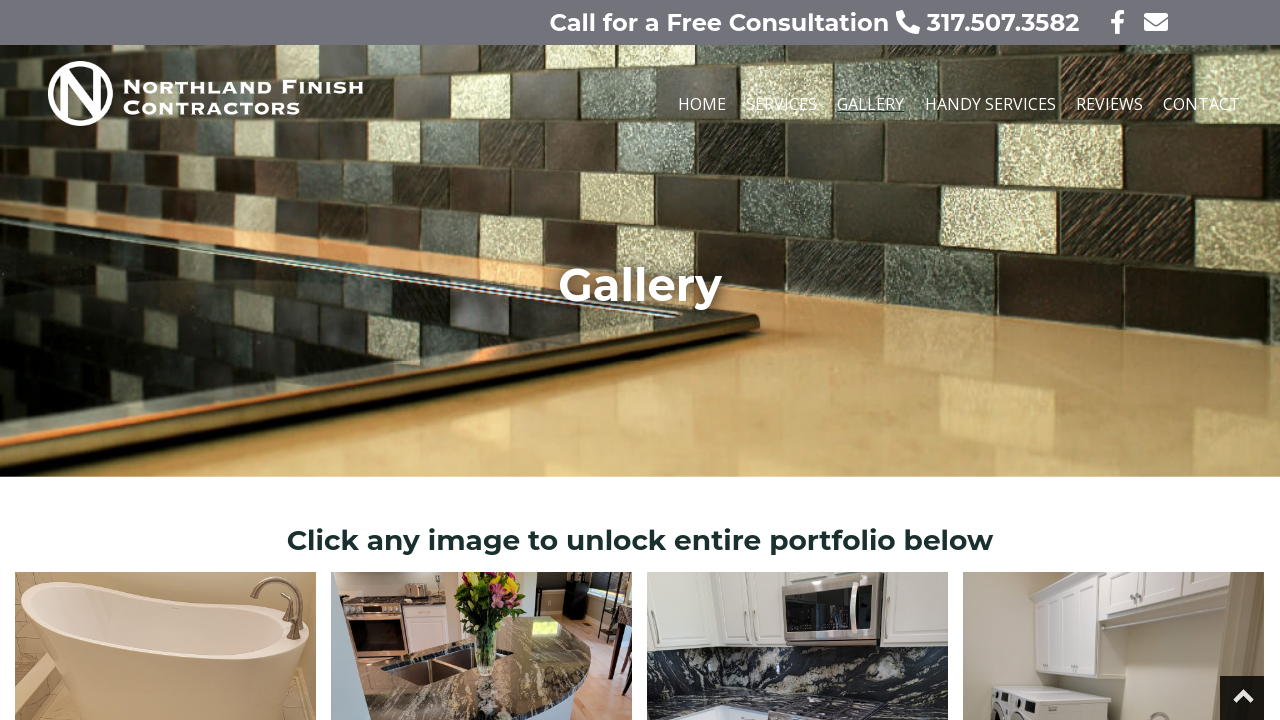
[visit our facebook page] (1105, 22)
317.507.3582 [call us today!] (991, 22)
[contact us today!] (1150, 22)
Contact (1201, 104)
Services (781, 104)
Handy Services (990, 104)
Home (702, 104)
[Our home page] (312, 111)
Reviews (1109, 104)
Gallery (870, 104)
